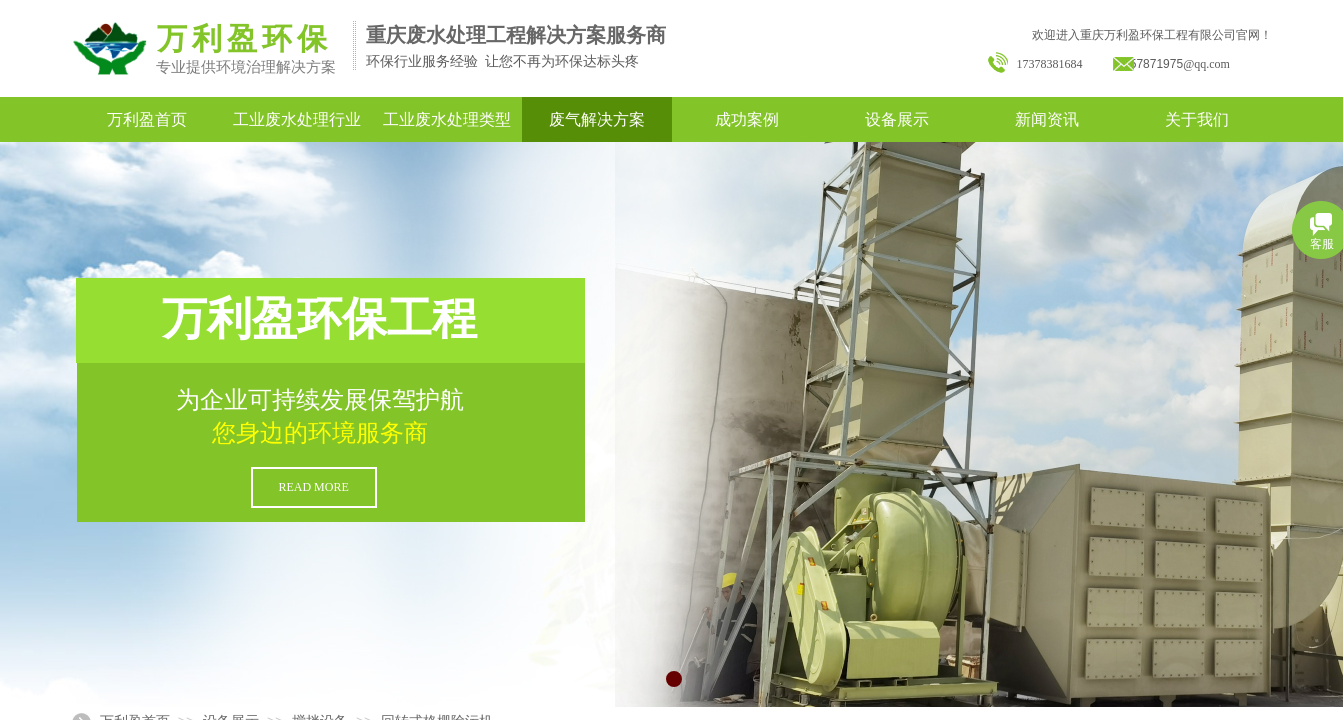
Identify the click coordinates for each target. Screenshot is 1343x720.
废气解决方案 (597, 119)
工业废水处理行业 (297, 119)
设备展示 (897, 119)
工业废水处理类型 (447, 119)
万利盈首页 (147, 119)
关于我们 (1197, 119)
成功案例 (747, 119)
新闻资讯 (1047, 119)
